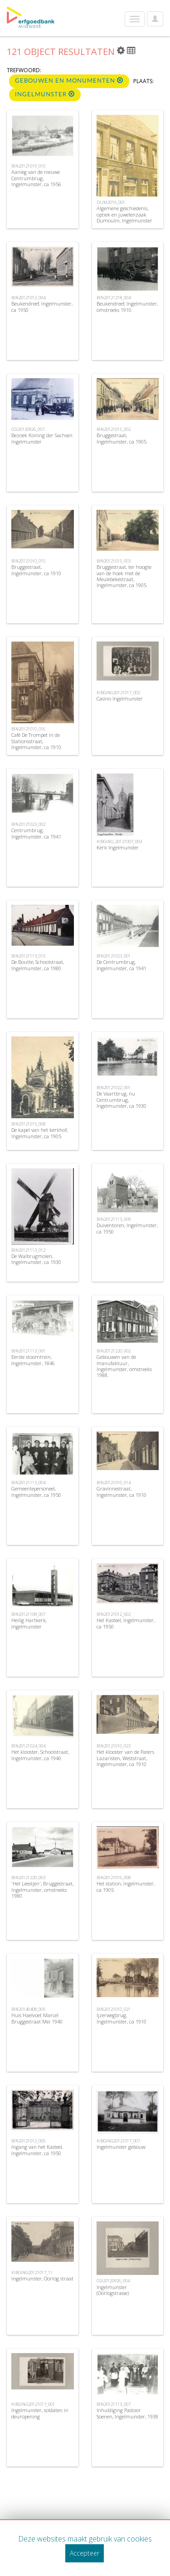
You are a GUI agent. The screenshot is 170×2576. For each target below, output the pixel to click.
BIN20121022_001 (114, 1088)
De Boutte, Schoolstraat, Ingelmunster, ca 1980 (37, 964)
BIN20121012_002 (114, 1614)
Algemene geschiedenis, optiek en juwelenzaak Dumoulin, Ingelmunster (124, 214)
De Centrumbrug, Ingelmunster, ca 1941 (121, 964)
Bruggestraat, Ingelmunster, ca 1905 (121, 438)
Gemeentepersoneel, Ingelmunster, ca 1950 (36, 1491)
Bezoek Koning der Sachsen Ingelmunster (42, 438)
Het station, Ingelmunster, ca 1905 (126, 1886)
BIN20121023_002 (28, 824)
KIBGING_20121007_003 (119, 841)
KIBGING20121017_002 (118, 693)
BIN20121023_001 (114, 956)
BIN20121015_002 (114, 429)
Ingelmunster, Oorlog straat (42, 2278)
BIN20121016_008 (114, 1877)
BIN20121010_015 (28, 561)
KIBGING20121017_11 (32, 2272)
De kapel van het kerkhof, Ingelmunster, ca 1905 (39, 1132)
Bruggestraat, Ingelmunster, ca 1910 (36, 569)
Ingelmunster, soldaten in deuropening (39, 2413)
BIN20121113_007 (114, 2404)
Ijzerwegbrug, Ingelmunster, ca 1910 (121, 2018)
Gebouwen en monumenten (69, 80)
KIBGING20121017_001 (33, 2404)
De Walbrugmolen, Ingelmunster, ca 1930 (36, 1259)
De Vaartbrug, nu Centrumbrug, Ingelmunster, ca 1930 (121, 1099)
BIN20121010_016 (28, 729)
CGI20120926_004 (113, 2281)
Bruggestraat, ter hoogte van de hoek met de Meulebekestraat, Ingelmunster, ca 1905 (124, 575)
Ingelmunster (45, 94)
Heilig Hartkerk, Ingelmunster (29, 1623)
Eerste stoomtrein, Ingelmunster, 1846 (33, 1359)
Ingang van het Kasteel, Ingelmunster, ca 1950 (37, 2149)
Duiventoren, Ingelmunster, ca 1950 (127, 1228)
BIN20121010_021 (114, 2009)
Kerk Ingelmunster (118, 847)
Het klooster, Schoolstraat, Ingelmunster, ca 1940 (40, 1754)
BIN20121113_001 (28, 1351)
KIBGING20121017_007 (118, 2141)
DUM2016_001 (111, 202)
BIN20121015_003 (114, 561)
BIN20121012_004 (28, 298)
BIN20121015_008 (28, 1124)
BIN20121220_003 (28, 1877)
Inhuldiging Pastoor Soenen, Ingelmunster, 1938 (127, 2413)
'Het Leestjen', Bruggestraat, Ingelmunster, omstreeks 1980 (42, 1889)
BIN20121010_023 (114, 1746)
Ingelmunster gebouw (121, 2146)
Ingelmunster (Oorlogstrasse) (113, 2290)
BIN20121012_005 (28, 2141)
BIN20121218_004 (114, 298)
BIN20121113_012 (28, 1250)
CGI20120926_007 (27, 429)
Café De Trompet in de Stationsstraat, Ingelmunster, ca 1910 (36, 740)
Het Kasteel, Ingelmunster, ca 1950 (126, 1623)
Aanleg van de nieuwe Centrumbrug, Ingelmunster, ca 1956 (36, 177)
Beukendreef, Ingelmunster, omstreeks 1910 (127, 306)
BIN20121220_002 (114, 1351)
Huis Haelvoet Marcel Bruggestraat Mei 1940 (37, 2018)
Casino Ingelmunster (120, 698)
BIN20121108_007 (28, 1614)
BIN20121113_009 (114, 1219)
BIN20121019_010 (28, 166)
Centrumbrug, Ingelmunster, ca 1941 (36, 833)
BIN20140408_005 (28, 2009)
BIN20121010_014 (114, 1482)
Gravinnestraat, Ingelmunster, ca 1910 (121, 1491)
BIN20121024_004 (28, 1746)
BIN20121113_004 (28, 1482)
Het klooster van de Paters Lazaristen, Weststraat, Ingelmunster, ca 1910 (125, 1757)
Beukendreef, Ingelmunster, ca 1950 (42, 306)
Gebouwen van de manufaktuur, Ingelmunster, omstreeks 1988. (124, 1365)
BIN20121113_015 (28, 956)
